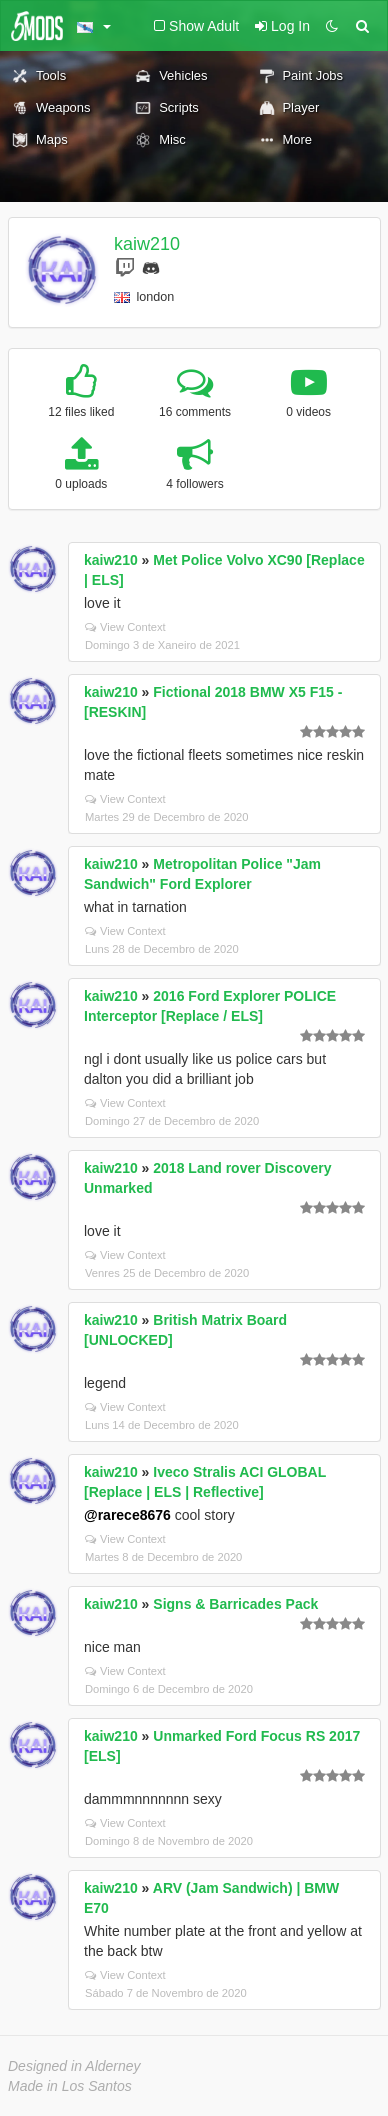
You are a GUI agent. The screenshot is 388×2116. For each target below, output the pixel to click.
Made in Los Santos (70, 2086)
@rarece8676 (127, 1515)
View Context (125, 627)
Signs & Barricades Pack (235, 1604)
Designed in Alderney (74, 2066)
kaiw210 (147, 244)
